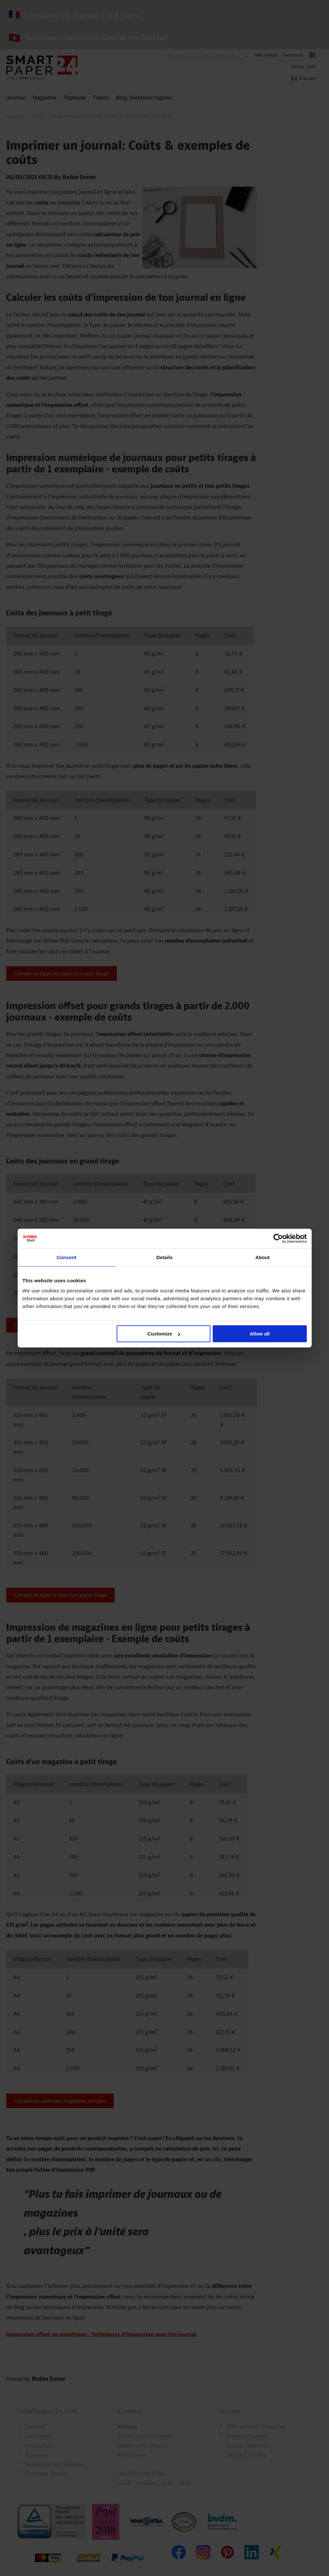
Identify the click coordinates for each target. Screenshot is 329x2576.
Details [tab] (164, 1257)
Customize (163, 1333)
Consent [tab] (66, 1257)
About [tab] (262, 1257)
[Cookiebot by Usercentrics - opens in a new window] (278, 1238)
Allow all (260, 1333)
